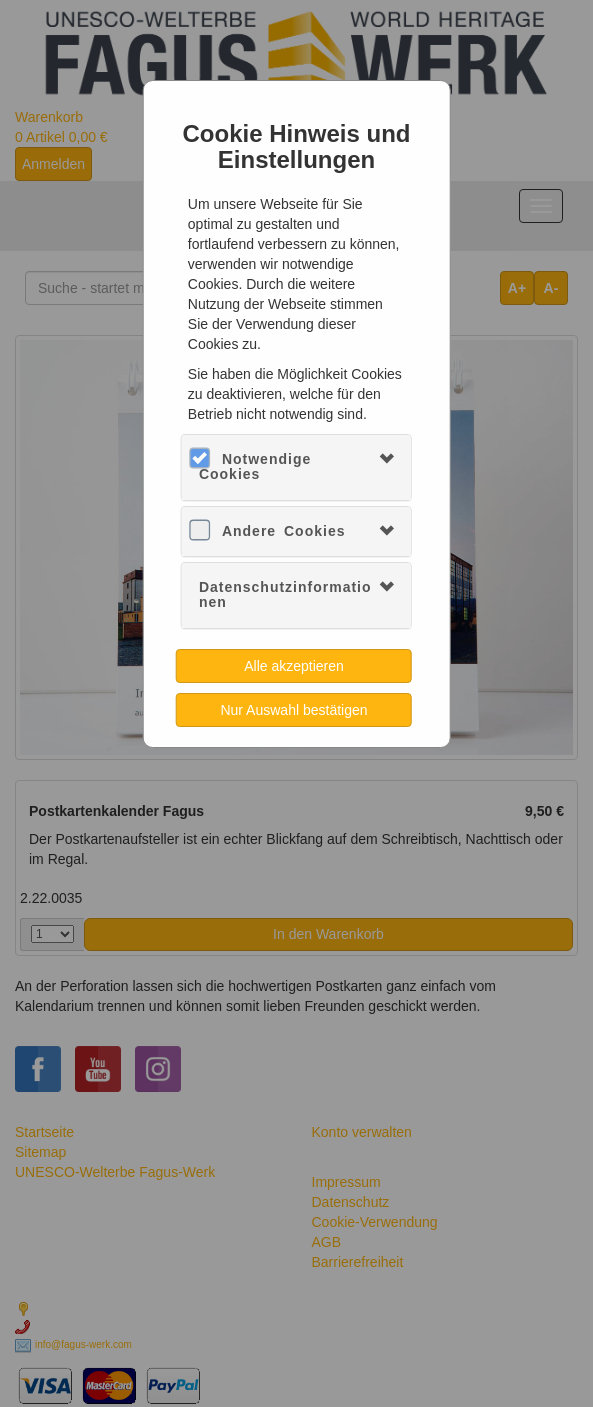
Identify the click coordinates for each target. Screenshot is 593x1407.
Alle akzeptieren (294, 666)
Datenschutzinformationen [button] (285, 594)
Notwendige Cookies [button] (255, 466)
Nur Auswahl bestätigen (293, 710)
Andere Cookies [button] (284, 531)
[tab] (296, 467)
